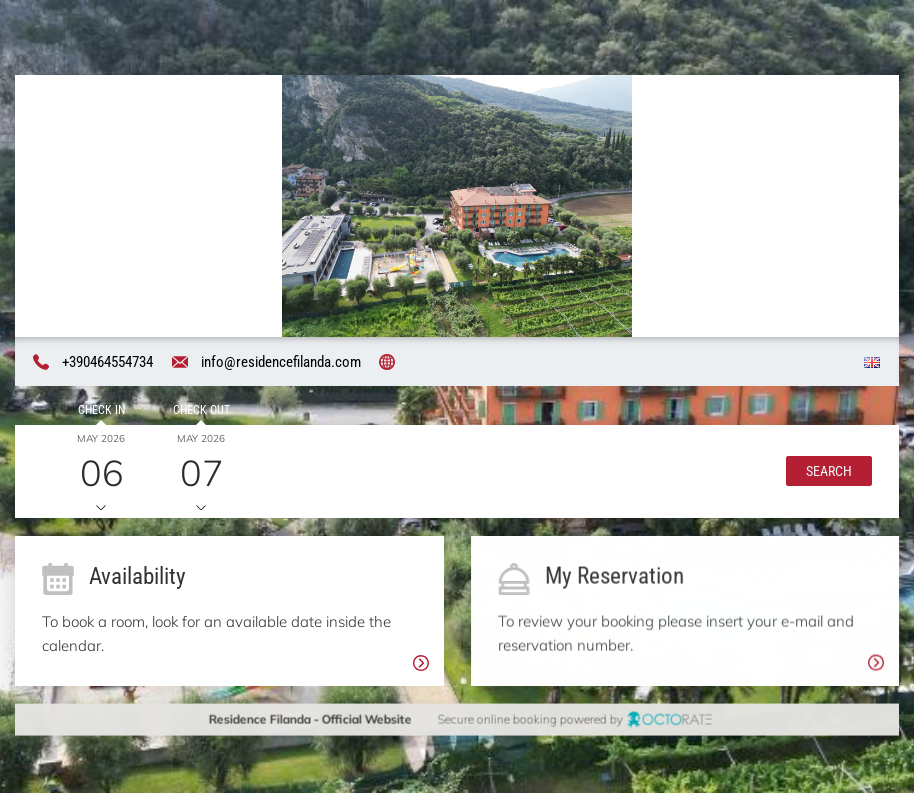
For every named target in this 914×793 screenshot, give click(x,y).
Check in (100, 410)
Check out (200, 410)
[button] (829, 471)
